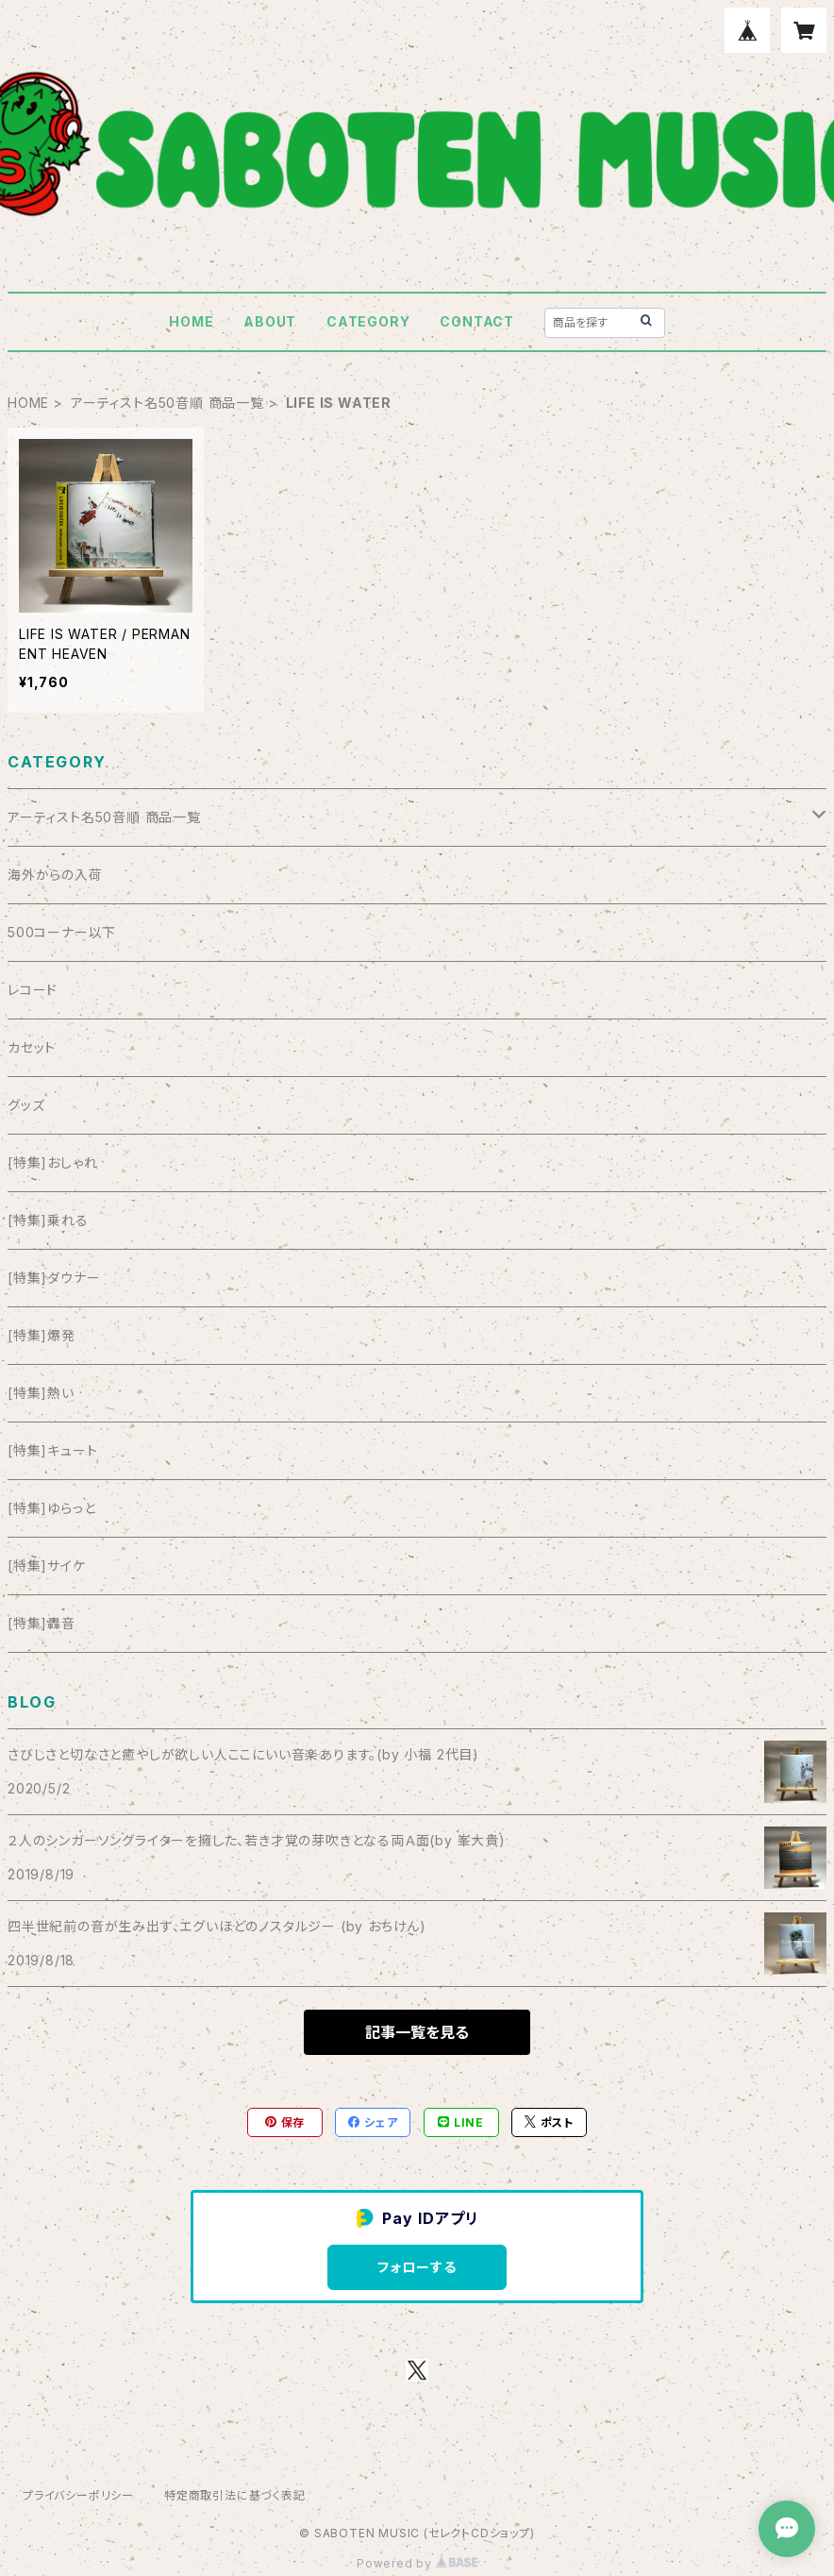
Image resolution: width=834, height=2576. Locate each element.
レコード (33, 990)
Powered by (417, 2563)
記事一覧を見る (417, 2032)
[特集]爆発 (41, 1335)
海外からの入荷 (55, 875)
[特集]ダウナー (54, 1278)
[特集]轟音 (41, 1623)
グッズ (26, 1105)
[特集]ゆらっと (51, 1508)
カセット (32, 1047)
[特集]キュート (52, 1450)
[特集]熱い (41, 1393)
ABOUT (269, 321)
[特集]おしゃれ (52, 1162)
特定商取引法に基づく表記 (235, 2495)
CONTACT (477, 321)
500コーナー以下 (62, 932)
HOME (191, 321)
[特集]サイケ (47, 1565)
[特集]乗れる (48, 1220)
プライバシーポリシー (78, 2495)
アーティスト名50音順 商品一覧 (167, 403)
